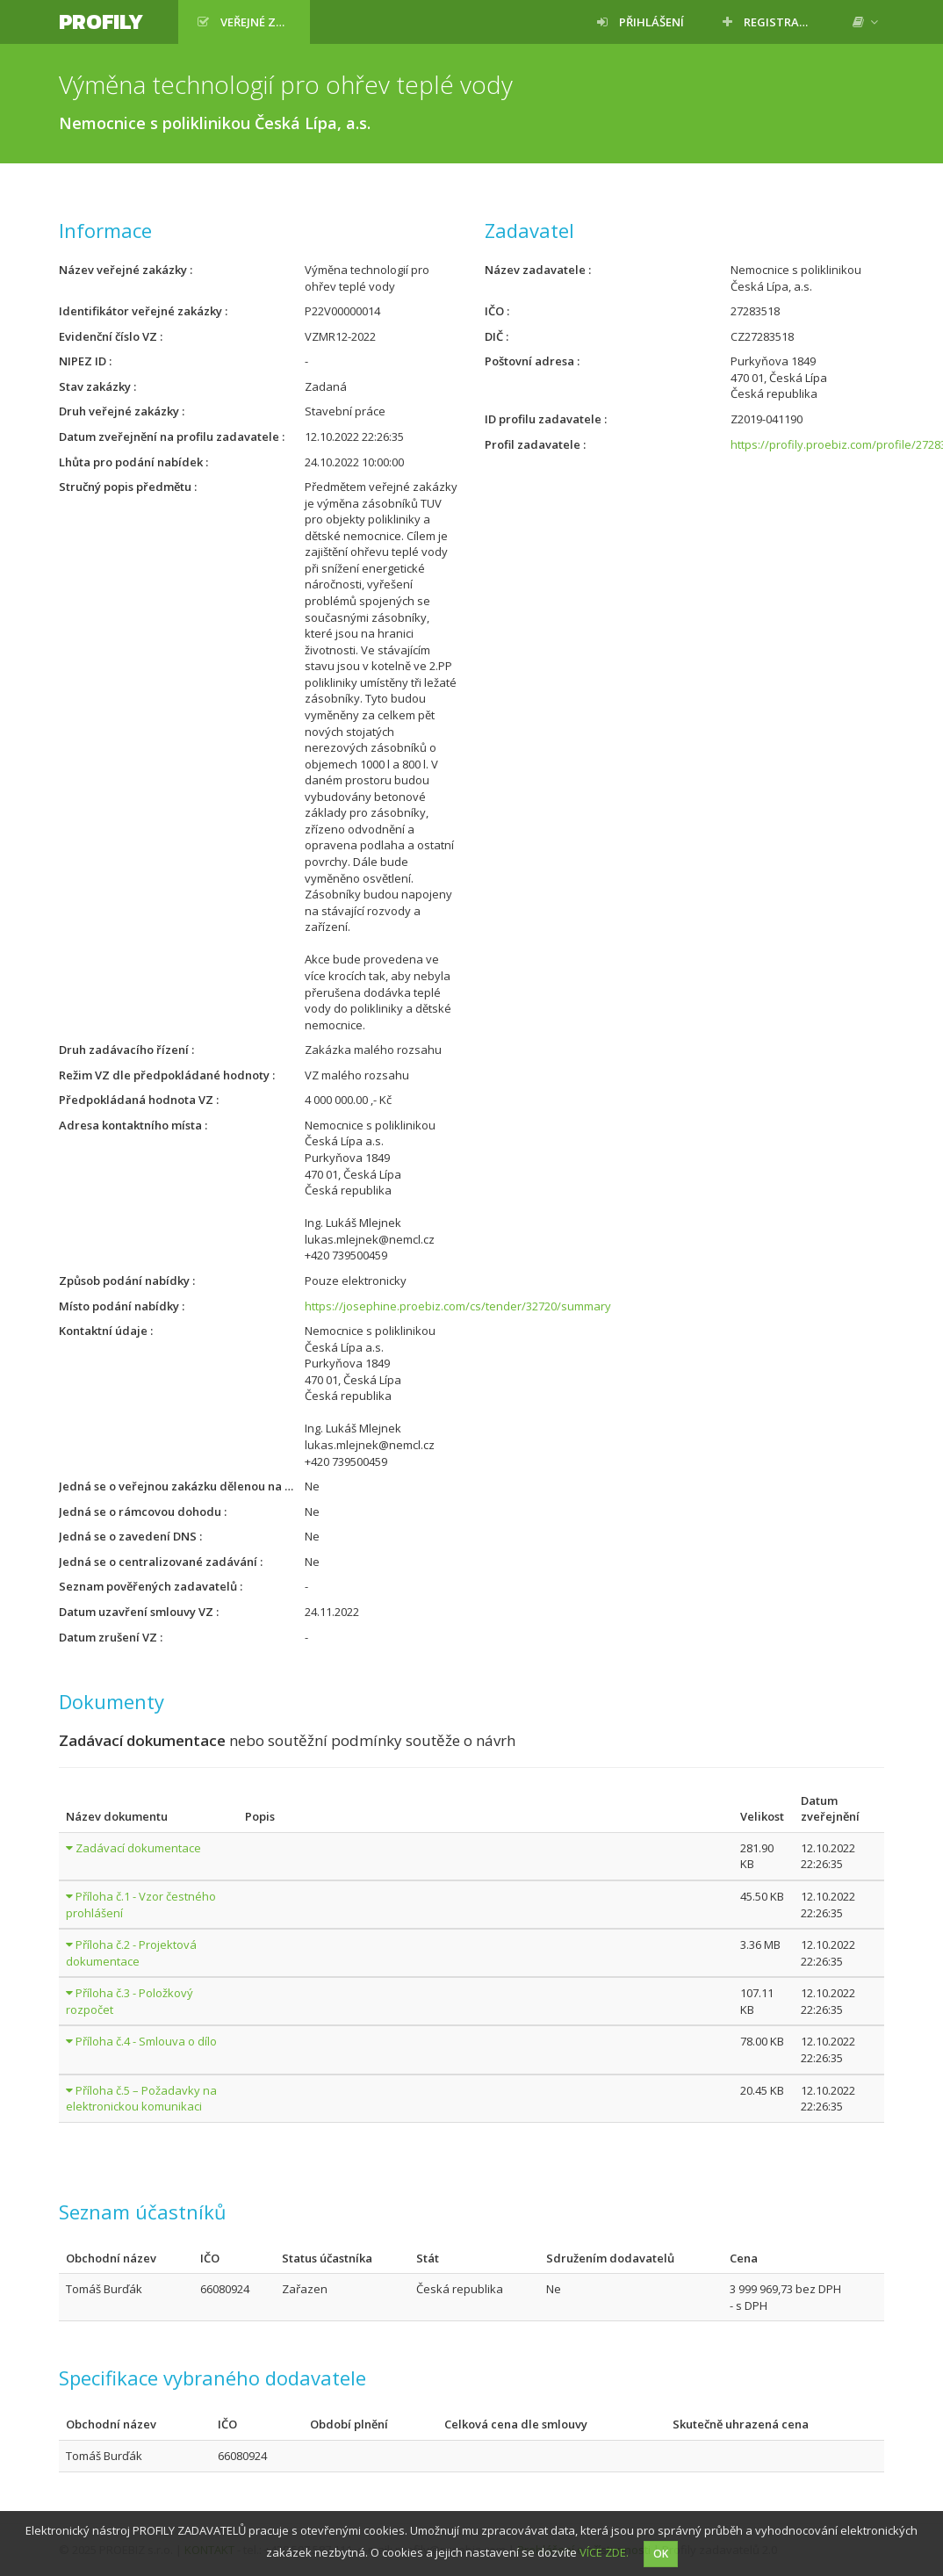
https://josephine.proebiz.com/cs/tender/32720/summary (458, 1306)
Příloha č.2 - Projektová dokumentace (131, 1953)
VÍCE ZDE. (604, 2552)
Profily (101, 21)
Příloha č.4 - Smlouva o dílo (146, 2041)
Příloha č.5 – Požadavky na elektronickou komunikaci (141, 2098)
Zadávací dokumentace (138, 1848)
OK (660, 2553)
